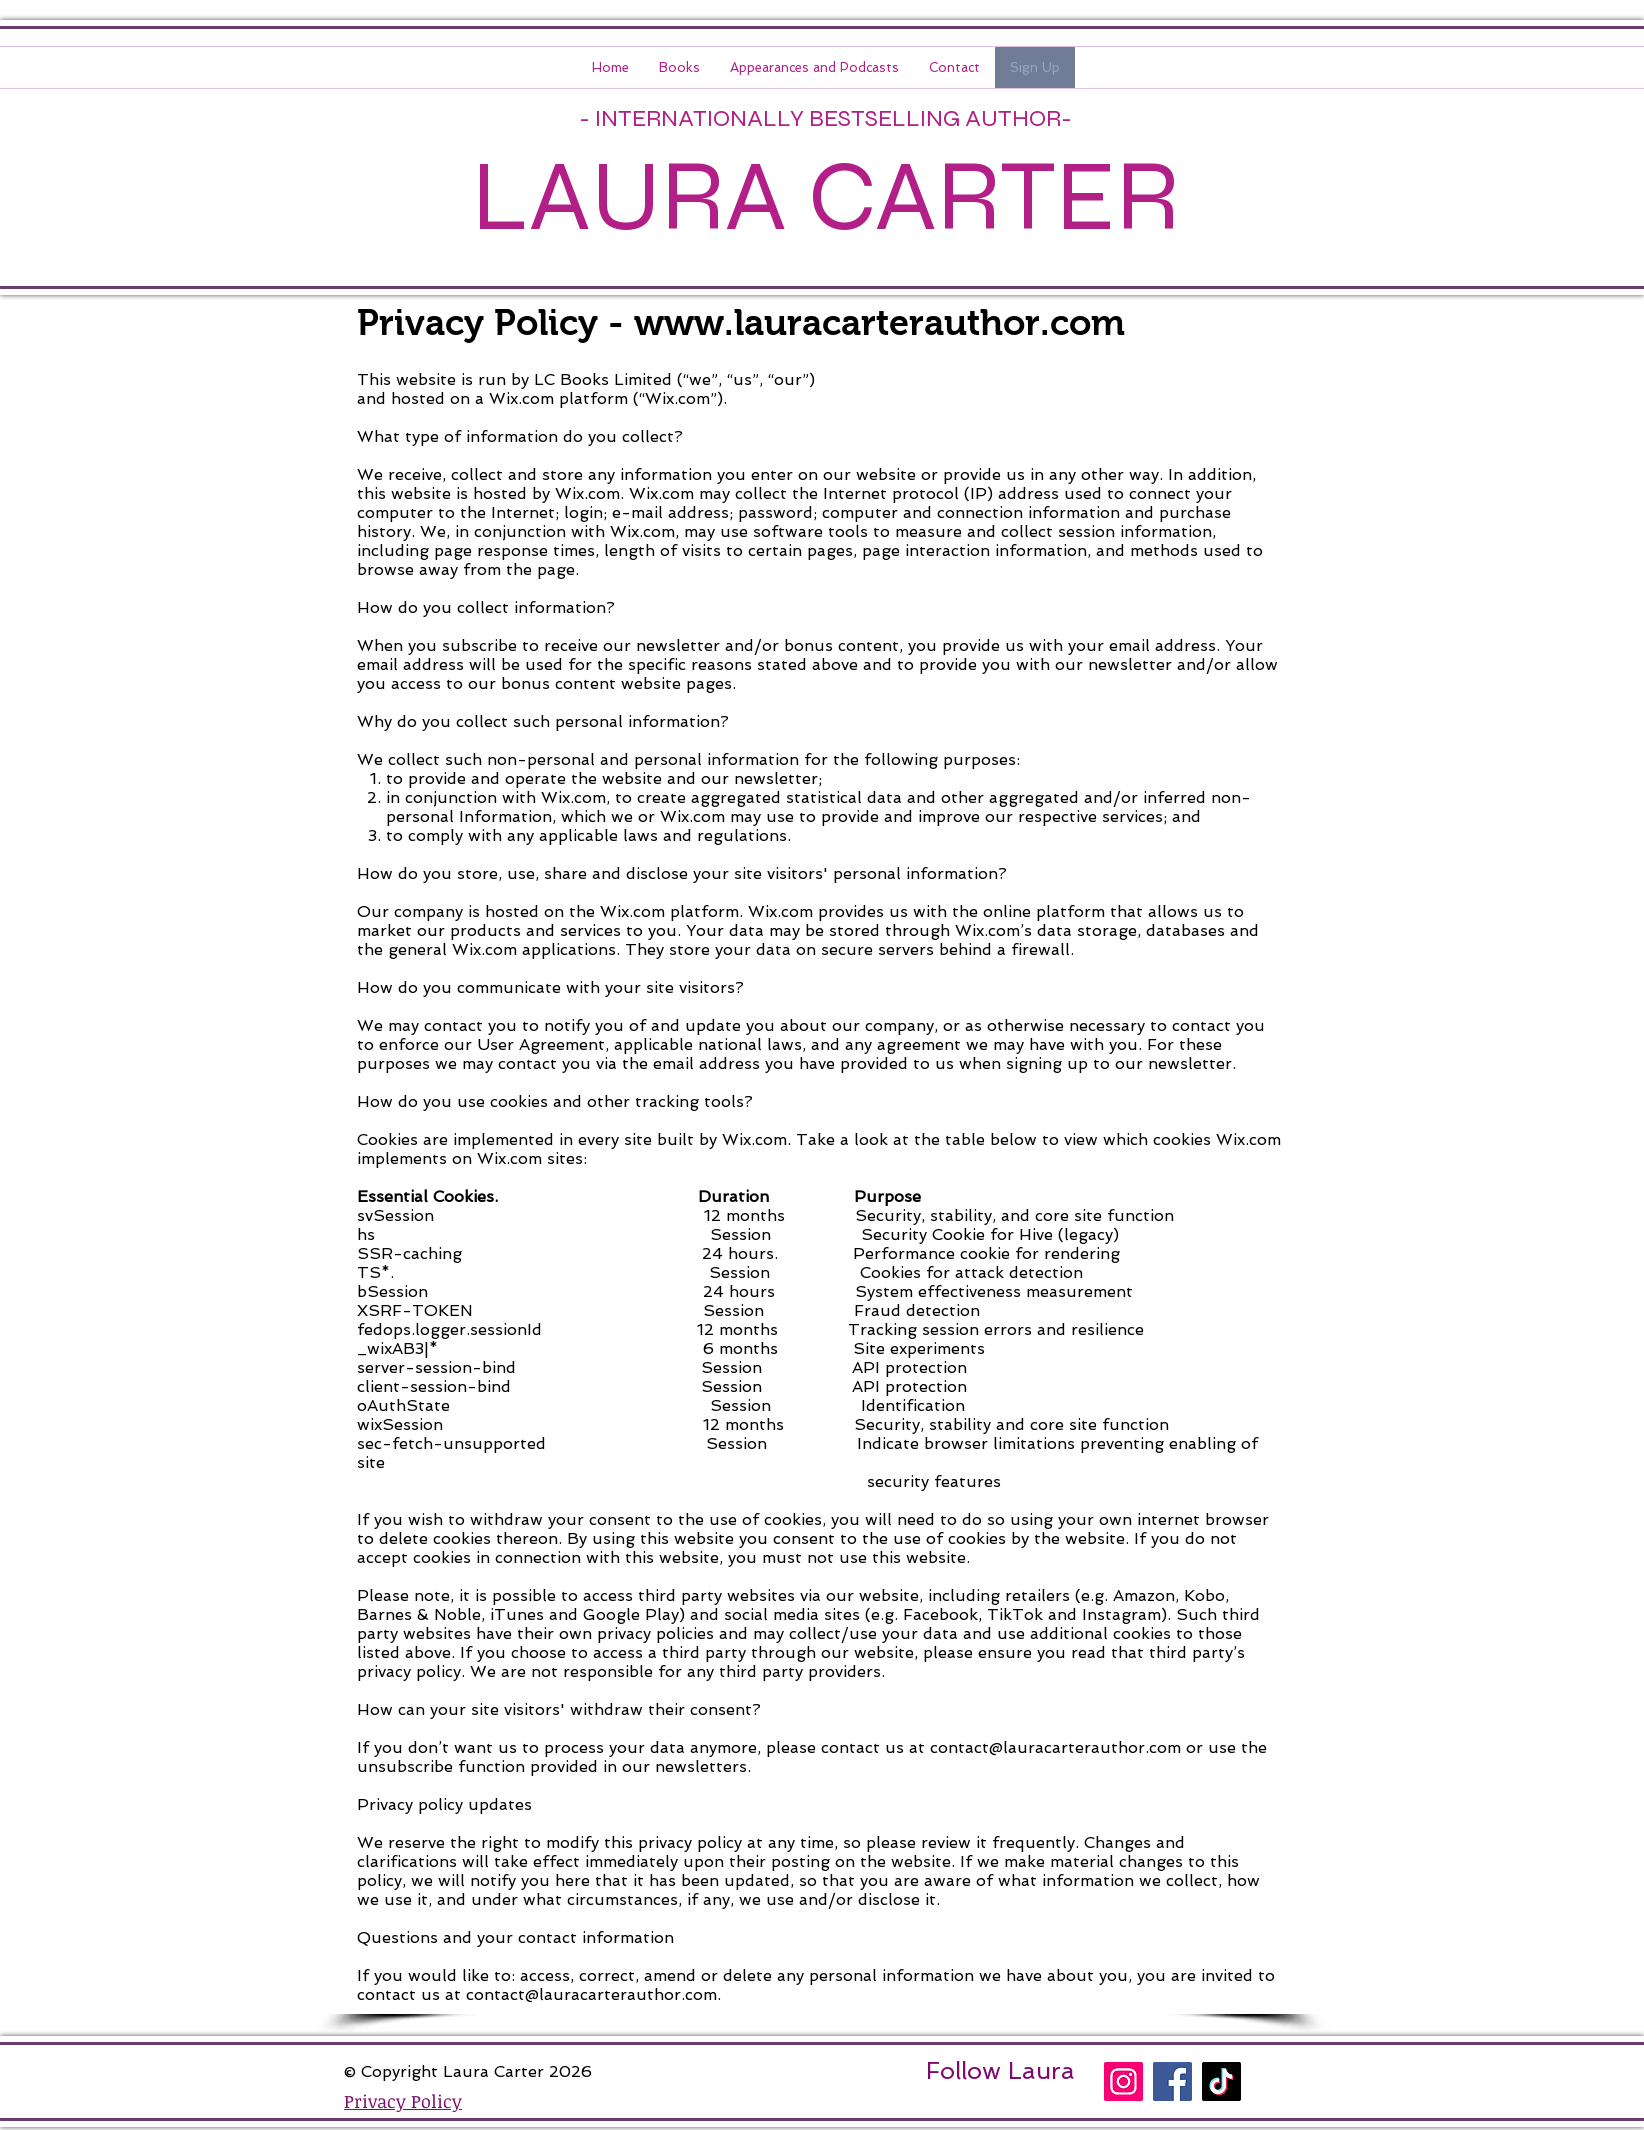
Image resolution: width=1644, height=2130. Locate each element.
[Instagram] (1123, 2081)
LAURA (629, 196)
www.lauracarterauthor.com (879, 323)
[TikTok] (1221, 2081)
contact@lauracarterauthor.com (1055, 1747)
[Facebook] (1172, 2081)
